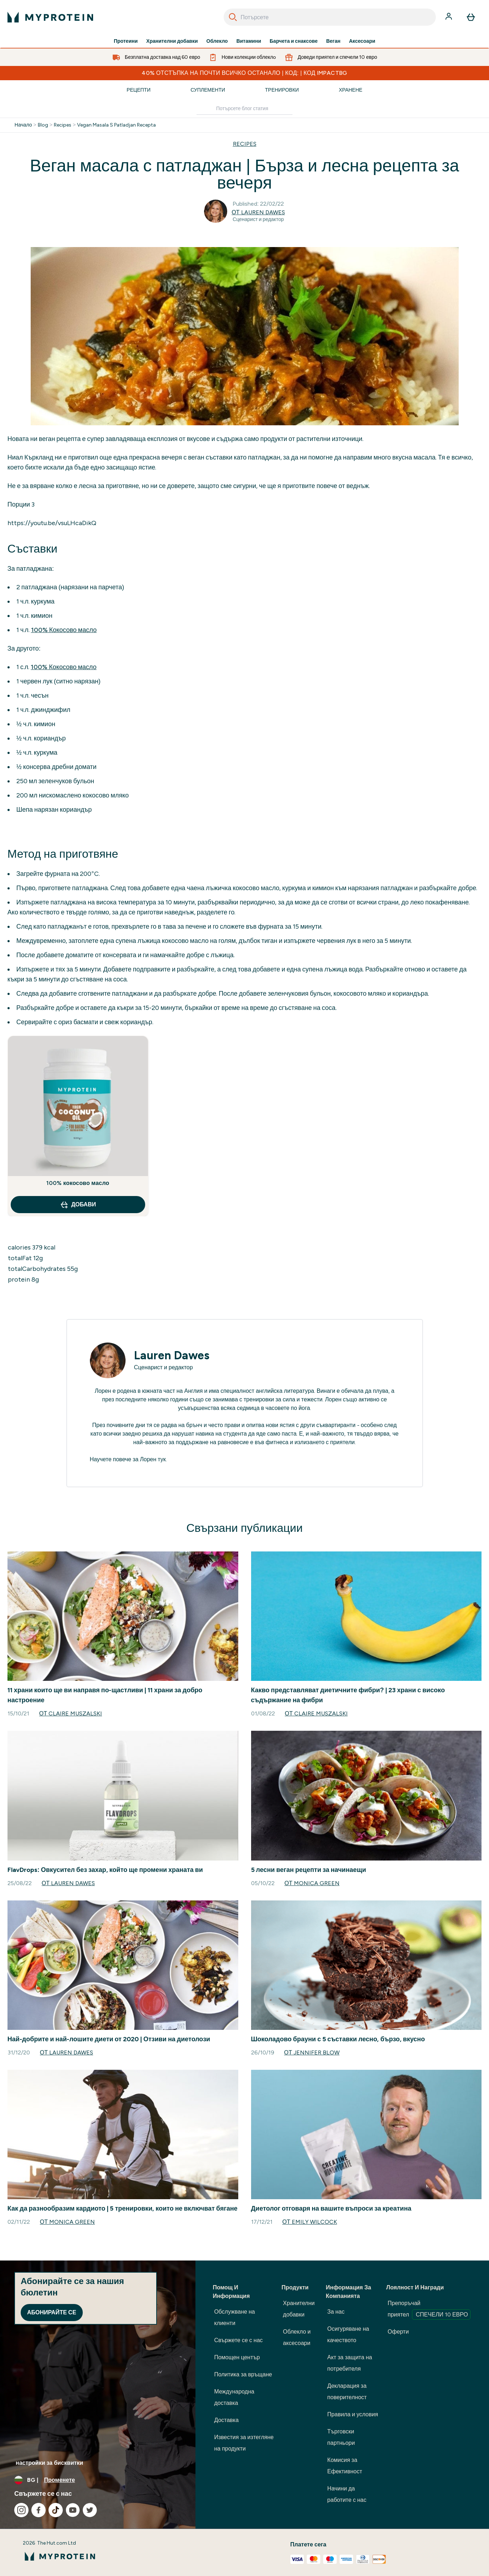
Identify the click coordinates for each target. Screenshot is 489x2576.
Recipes (62, 125)
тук (162, 1459)
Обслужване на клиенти (234, 2317)
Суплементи (207, 90)
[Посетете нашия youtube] (73, 2510)
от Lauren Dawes (258, 212)
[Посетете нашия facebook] (38, 2510)
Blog (43, 125)
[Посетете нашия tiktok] (56, 2510)
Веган (333, 41)
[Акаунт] (449, 17)
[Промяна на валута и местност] (97, 2480)
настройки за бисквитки (49, 2462)
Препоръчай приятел (429, 2310)
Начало (23, 125)
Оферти (398, 2331)
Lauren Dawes (171, 1355)
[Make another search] (244, 109)
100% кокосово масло (77, 1183)
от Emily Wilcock (309, 2221)
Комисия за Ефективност (344, 2466)
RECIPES (244, 143)
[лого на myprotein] (50, 17)
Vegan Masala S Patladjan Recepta (116, 125)
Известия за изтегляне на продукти (244, 2443)
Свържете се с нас (238, 2340)
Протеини (126, 41)
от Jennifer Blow (312, 2052)
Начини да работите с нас (347, 2494)
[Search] (233, 17)
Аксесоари (362, 41)
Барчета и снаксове (293, 41)
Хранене (350, 90)
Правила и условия (352, 2414)
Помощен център (237, 2357)
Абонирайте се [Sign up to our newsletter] (51, 2312)
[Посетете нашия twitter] (90, 2510)
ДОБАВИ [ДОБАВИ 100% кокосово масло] (78, 1204)
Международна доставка (234, 2397)
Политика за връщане (243, 2374)
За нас (336, 2311)
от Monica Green (312, 1883)
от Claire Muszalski (70, 1713)
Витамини (248, 41)
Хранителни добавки (172, 41)
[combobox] (330, 17)
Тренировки (282, 90)
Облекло (217, 41)
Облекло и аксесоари (297, 2337)
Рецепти (139, 90)
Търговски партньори (341, 2437)
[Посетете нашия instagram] (21, 2510)
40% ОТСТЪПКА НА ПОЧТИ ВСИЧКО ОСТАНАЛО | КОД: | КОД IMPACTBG (244, 73)
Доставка (226, 2420)
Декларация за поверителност (347, 2391)
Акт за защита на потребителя (349, 2363)
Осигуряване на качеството (348, 2334)
